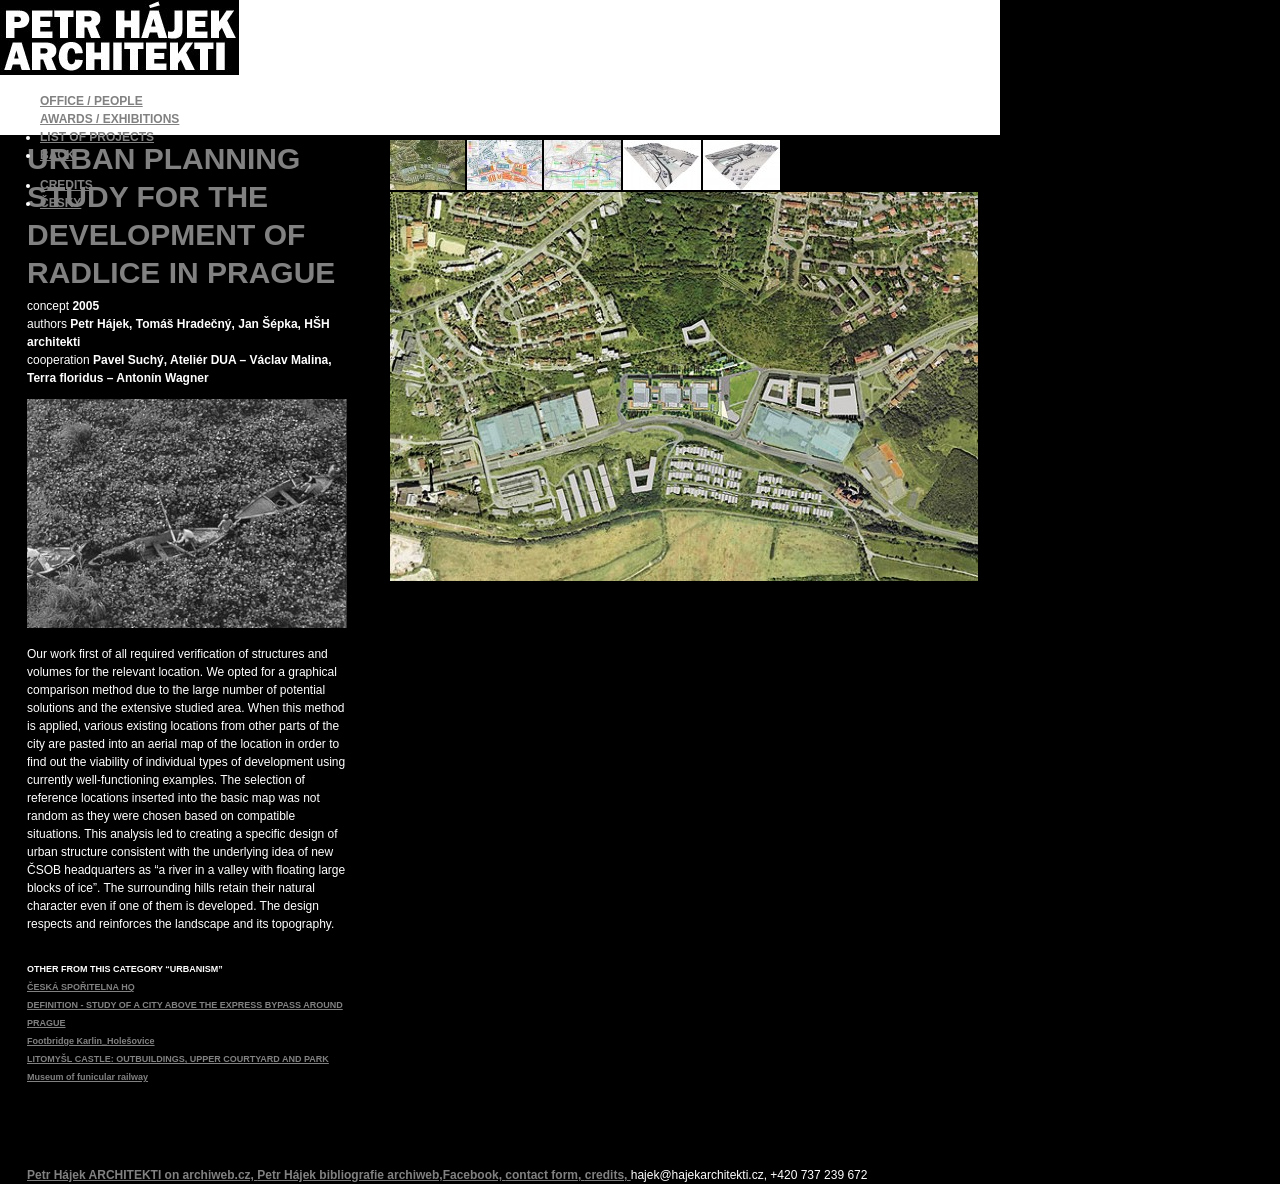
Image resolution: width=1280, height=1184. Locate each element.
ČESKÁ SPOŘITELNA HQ (81, 987)
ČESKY (60, 203)
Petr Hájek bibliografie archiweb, (349, 1175)
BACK (57, 155)
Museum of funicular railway (87, 1077)
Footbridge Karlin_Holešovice (91, 1041)
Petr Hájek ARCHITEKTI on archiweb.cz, (142, 1175)
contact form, (544, 1175)
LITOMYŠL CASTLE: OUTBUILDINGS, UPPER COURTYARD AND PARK (178, 1059)
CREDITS (66, 185)
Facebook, (474, 1175)
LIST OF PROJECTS (97, 137)
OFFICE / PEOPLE (91, 101)
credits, (608, 1175)
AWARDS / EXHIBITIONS (109, 119)
